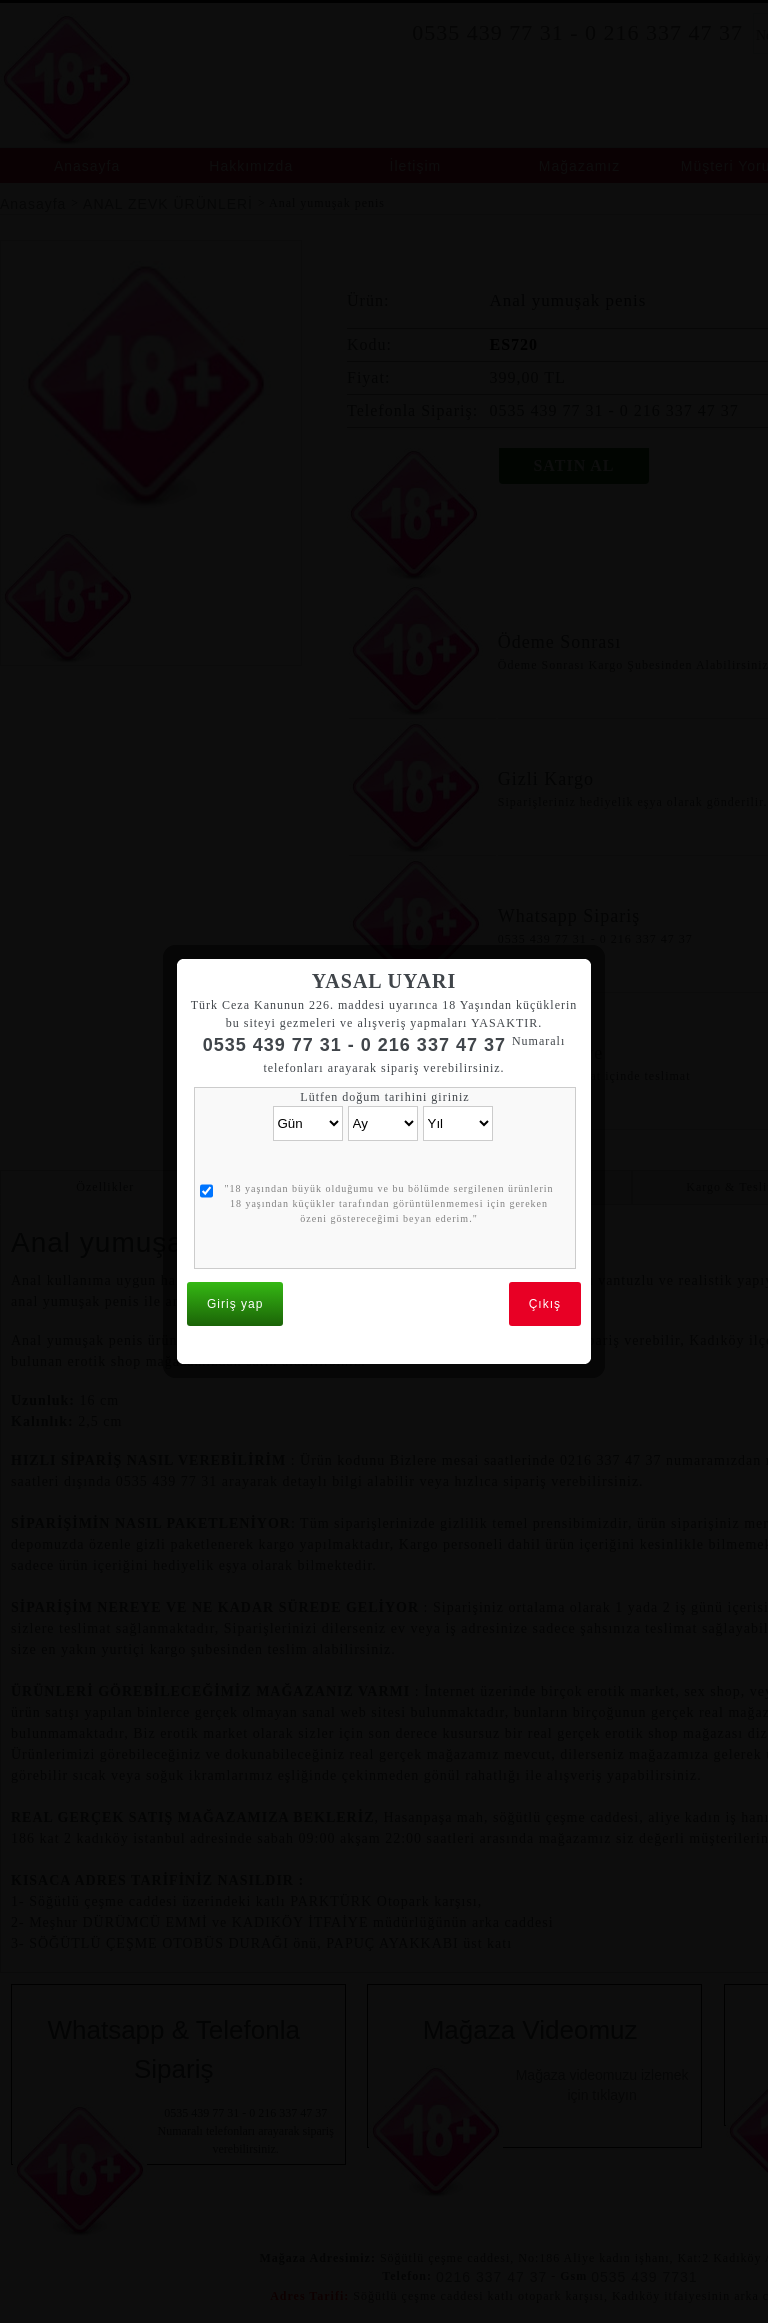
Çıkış (545, 1277)
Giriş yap (235, 1277)
